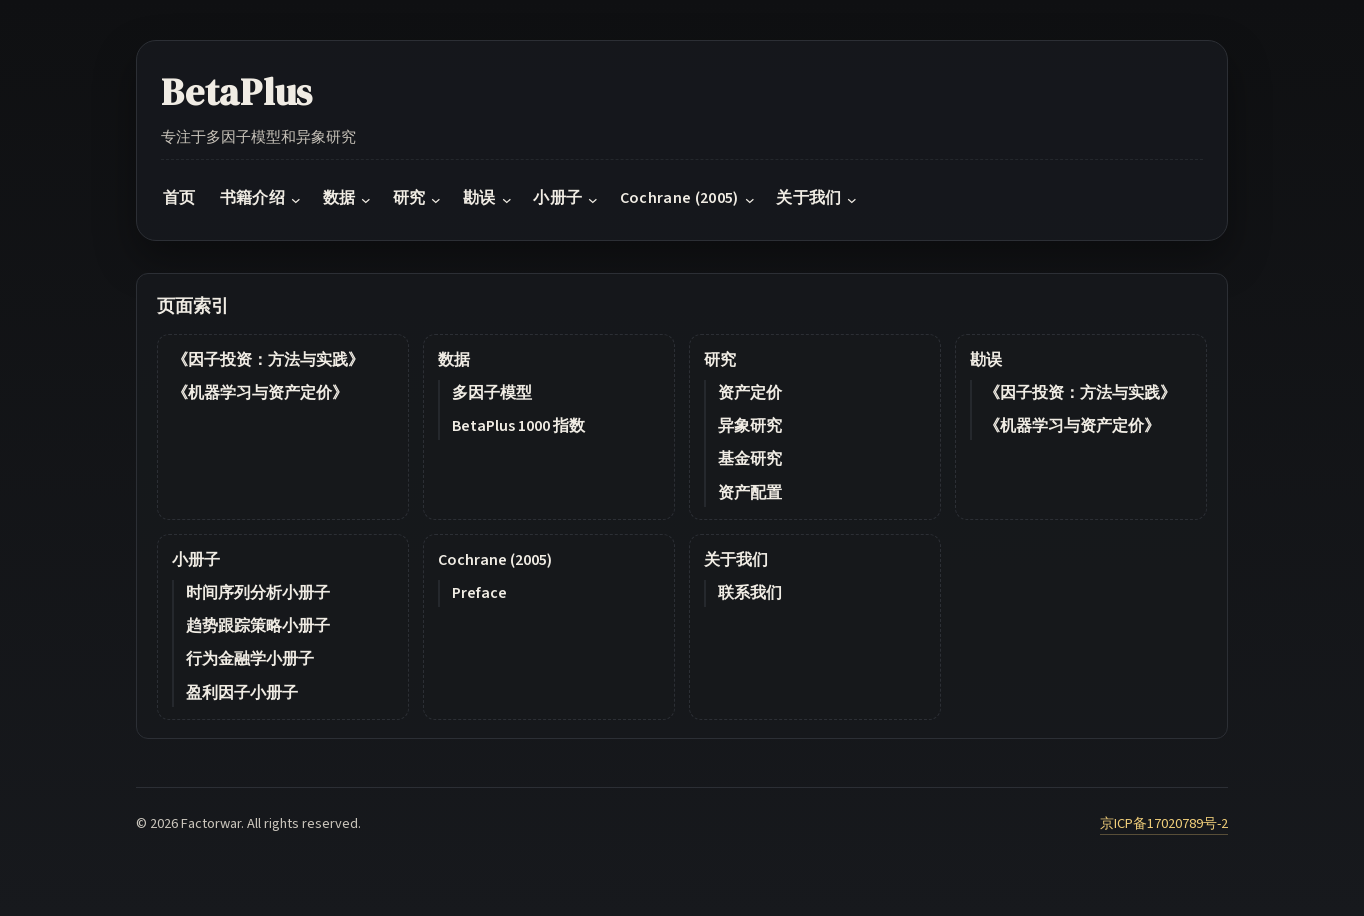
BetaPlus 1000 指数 (518, 426)
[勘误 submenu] (507, 200)
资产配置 (750, 493)
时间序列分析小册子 (258, 593)
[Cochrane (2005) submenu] (750, 200)
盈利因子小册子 (242, 693)
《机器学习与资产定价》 (260, 393)
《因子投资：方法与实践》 (268, 360)
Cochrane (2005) (495, 560)
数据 (454, 360)
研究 (720, 360)
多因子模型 (492, 393)
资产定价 (750, 393)
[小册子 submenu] (593, 200)
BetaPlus (237, 92)
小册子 (196, 560)
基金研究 (750, 459)
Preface (479, 593)
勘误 (986, 360)
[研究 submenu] (436, 200)
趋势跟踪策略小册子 (258, 626)
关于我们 (736, 560)
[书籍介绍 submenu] (296, 200)
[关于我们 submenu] (852, 200)
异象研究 (750, 426)
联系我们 (750, 593)
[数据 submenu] (366, 200)
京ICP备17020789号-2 (1164, 823)
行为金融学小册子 (250, 659)
